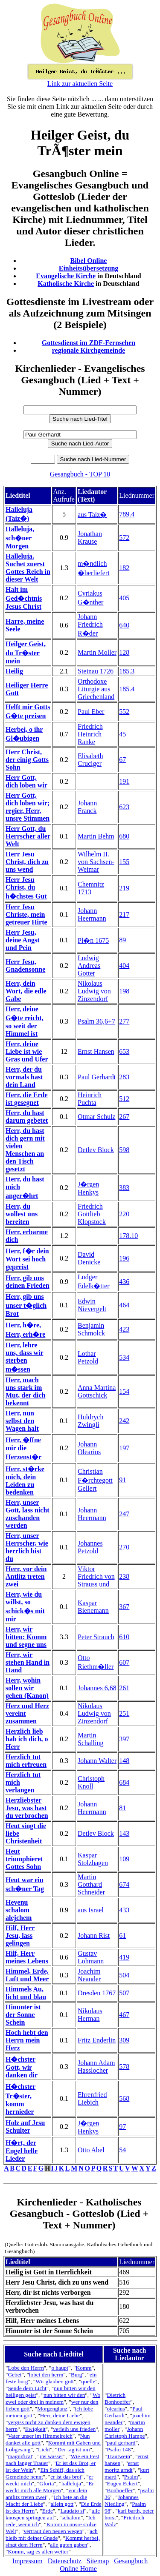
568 (124, 2098)
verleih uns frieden (74, 2429)
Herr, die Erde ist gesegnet (27, 1098)
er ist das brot (65, 2476)
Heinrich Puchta (90, 1098)
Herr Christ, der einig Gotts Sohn (27, 759)
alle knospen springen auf (53, 2514)
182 (124, 567)
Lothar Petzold (88, 1357)
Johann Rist (94, 1935)
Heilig (14, 671)
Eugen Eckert (122, 2483)
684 (124, 1782)
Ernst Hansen (96, 1051)
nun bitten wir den (64, 2395)
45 (122, 734)
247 (124, 1514)
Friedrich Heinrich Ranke (90, 734)
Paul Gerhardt (97, 1077)
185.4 (126, 689)
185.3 (126, 671)
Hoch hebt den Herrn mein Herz (27, 2040)
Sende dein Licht (27, 2388)
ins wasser (51, 2456)
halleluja (71, 2483)
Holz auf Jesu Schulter (25, 2126)
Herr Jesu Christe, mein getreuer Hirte (26, 914)
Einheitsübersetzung (89, 268)
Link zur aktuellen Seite (80, 83)
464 (124, 1305)
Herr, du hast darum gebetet (27, 1116)
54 (122, 2150)
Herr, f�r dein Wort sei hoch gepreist (27, 1258)
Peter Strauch (96, 1636)
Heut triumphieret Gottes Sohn (24, 1859)
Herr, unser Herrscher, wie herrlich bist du (27, 1547)
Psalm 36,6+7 (96, 1021)
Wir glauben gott (54, 2381)
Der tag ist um (74, 2449)
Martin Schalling (90, 1739)
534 (124, 1357)
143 (124, 1833)
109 (124, 1859)
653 (124, 1051)
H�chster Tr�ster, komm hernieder (20, 2099)
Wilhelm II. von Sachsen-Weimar (96, 861)
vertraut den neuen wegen (52, 2531)
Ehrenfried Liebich (92, 2098)
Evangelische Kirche (66, 276)
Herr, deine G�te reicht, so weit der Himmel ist (25, 1021)
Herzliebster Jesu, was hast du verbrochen (27, 1808)
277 (124, 1021)
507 (124, 1993)
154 (124, 1391)
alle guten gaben (68, 2545)
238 (124, 1576)
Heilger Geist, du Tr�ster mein (26, 652)
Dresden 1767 (97, 1993)
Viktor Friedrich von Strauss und (96, 1576)
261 (124, 1688)
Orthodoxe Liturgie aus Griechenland (96, 689)
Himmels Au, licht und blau (26, 1992)
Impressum (27, 2561)
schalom (71, 2517)
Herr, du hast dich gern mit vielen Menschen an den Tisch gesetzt (25, 1149)
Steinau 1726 (95, 671)
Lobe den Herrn (26, 2368)
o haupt (59, 2368)
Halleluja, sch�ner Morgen (20, 537)
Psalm (131, 2476)
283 (124, 1077)
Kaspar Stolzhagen (93, 1858)
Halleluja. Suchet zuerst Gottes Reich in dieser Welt (28, 568)
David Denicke (89, 1258)
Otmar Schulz (96, 1116)
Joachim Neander (89, 1975)
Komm (84, 2368)
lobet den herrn (46, 2374)
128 (124, 652)
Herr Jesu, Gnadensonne (25, 965)
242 (124, 1420)
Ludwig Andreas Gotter (89, 965)
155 (124, 861)
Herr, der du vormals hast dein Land (24, 1077)
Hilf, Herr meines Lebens (27, 1957)
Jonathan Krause (90, 537)
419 (124, 1957)
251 (124, 1713)
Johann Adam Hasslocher (96, 2066)
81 (122, 1807)
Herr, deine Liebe (60, 2415)
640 (124, 625)
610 (124, 1636)
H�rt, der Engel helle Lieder (22, 2150)
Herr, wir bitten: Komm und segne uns (26, 1637)
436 (124, 1281)
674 (124, 1884)
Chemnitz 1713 (91, 888)
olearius (116, 2408)
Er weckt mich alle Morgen (50, 2486)
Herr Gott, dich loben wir (26, 781)
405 (124, 598)
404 (124, 965)
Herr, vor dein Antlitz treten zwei (26, 1576)
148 (124, 1760)
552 (124, 711)
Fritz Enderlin (97, 2040)
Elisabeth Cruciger (90, 759)
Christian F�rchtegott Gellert (95, 1480)
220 (124, 1214)
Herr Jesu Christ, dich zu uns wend (27, 861)
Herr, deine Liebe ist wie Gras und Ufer (27, 1051)
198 (124, 991)
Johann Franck (87, 806)
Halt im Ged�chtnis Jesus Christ (24, 598)
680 (124, 836)
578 (124, 2066)
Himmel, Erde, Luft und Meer (27, 1975)
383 (124, 1187)
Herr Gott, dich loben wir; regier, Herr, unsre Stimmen (27, 807)
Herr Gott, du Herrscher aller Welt (28, 836)
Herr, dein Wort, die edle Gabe (26, 991)
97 (122, 2126)
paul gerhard (121, 2442)
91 (122, 1479)
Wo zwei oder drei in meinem (53, 2398)
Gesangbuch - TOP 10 (80, 474)
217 (124, 914)
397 (124, 1739)
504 (124, 1975)
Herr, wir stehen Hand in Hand (27, 1662)
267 (124, 1116)
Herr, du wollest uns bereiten (22, 1214)
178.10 (128, 1235)
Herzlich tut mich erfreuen (26, 1760)
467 (124, 2014)
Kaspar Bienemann (93, 1606)
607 (124, 1662)
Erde (47, 2511)
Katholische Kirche (66, 283)
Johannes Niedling (122, 2500)
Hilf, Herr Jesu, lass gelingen (20, 1935)
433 (124, 1910)
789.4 (126, 514)
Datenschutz (64, 2561)
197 (124, 1448)
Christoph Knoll (91, 1782)
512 (124, 1098)
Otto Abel (91, 2150)
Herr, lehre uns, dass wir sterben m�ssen (24, 1357)
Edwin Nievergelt (92, 1305)
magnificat (20, 2456)
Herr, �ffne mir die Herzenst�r (23, 1448)
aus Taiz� (92, 514)
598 (124, 1149)
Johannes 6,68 (97, 1688)
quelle (88, 2381)
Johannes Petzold (90, 1547)
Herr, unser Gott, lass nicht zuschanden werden (27, 1514)
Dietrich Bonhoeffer (117, 2398)
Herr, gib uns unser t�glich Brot (26, 1305)
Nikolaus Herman (90, 2014)
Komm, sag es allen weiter (38, 2551)
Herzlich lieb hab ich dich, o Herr (27, 1739)
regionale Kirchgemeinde (88, 350)
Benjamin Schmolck (91, 1329)
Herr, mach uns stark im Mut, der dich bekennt (25, 1391)
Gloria (46, 2483)
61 (122, 1935)
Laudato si (72, 2511)
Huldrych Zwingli (90, 1420)
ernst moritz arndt (122, 2466)
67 (122, 759)
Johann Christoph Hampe (125, 2432)
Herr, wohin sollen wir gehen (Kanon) (27, 1688)
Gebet (14, 2374)
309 (124, 2040)
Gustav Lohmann (91, 1957)
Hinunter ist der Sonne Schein (23, 2014)
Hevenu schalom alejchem (19, 1910)
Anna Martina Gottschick (97, 1391)
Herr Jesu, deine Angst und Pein (23, 940)
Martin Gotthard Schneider (91, 1884)
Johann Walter (97, 1760)
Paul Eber (91, 711)
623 (124, 806)
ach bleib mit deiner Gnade (52, 2534)
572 (124, 537)
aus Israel (91, 1910)
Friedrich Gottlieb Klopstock (92, 1214)
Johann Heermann (92, 914)
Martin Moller (97, 652)
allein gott (62, 2504)
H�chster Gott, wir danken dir (22, 2067)
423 (124, 1329)
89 (122, 940)
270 (124, 1547)
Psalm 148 (119, 2449)
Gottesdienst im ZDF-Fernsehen (89, 342)
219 (124, 888)
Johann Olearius (89, 1448)
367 (124, 1606)
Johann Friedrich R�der (90, 625)
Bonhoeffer (120, 2490)
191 (124, 781)
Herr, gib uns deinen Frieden (27, 1281)
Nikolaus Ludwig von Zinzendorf (94, 991)
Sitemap (98, 2561)
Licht (44, 2449)
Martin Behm (96, 836)
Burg (76, 2374)
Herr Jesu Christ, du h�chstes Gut (26, 888)
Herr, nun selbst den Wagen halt (22, 1420)
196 (124, 1258)
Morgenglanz (52, 2408)
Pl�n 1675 (93, 940)
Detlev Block (96, 1149)
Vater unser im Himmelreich (40, 2436)
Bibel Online (88, 260)
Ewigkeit (35, 2429)
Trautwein (118, 2456)
